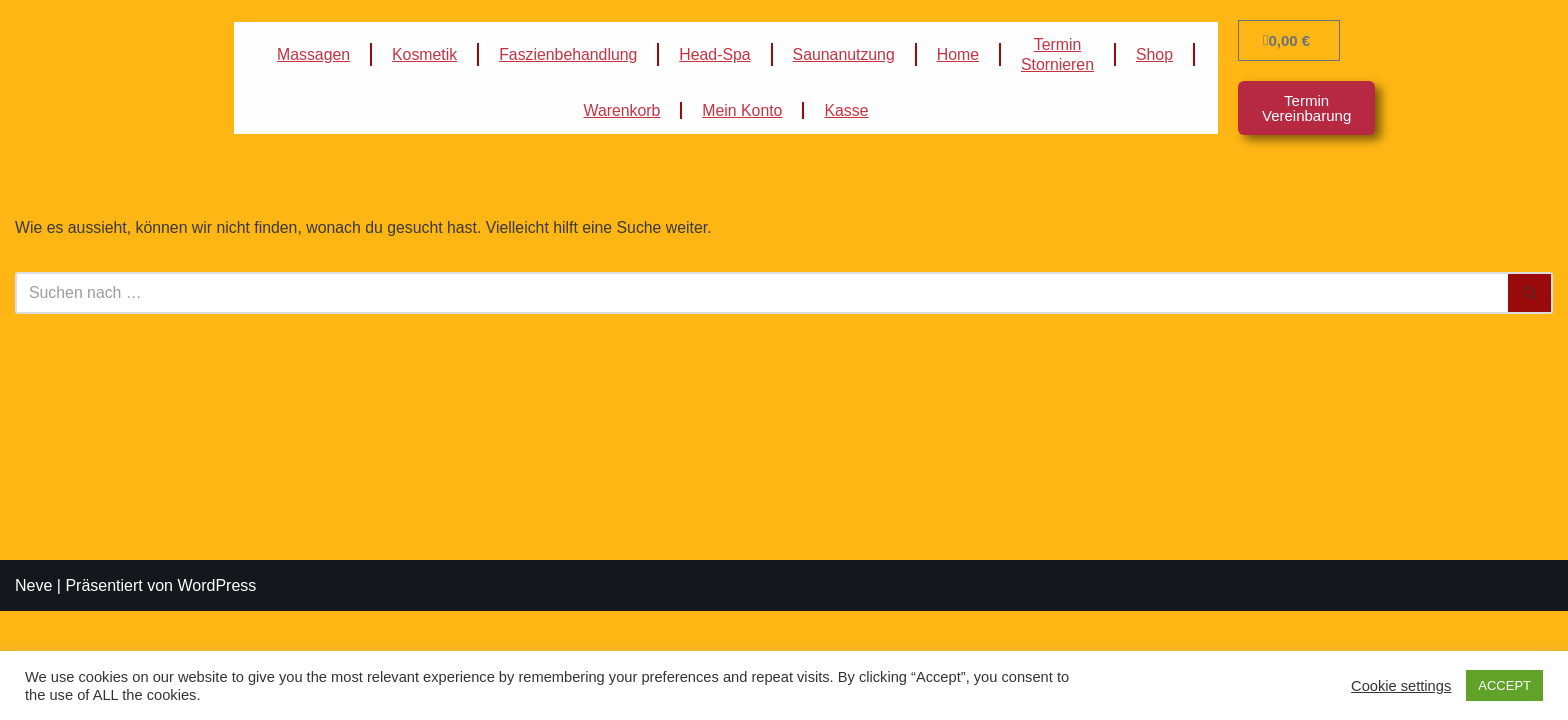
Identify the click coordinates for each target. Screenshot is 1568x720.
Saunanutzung (844, 54)
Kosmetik (423, 54)
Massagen (311, 54)
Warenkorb (621, 110)
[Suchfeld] (761, 293)
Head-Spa (715, 54)
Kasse (847, 110)
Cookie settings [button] (1401, 686)
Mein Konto (742, 110)
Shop (1157, 54)
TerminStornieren (1060, 54)
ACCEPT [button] (1504, 685)
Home (959, 54)
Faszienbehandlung (567, 54)
